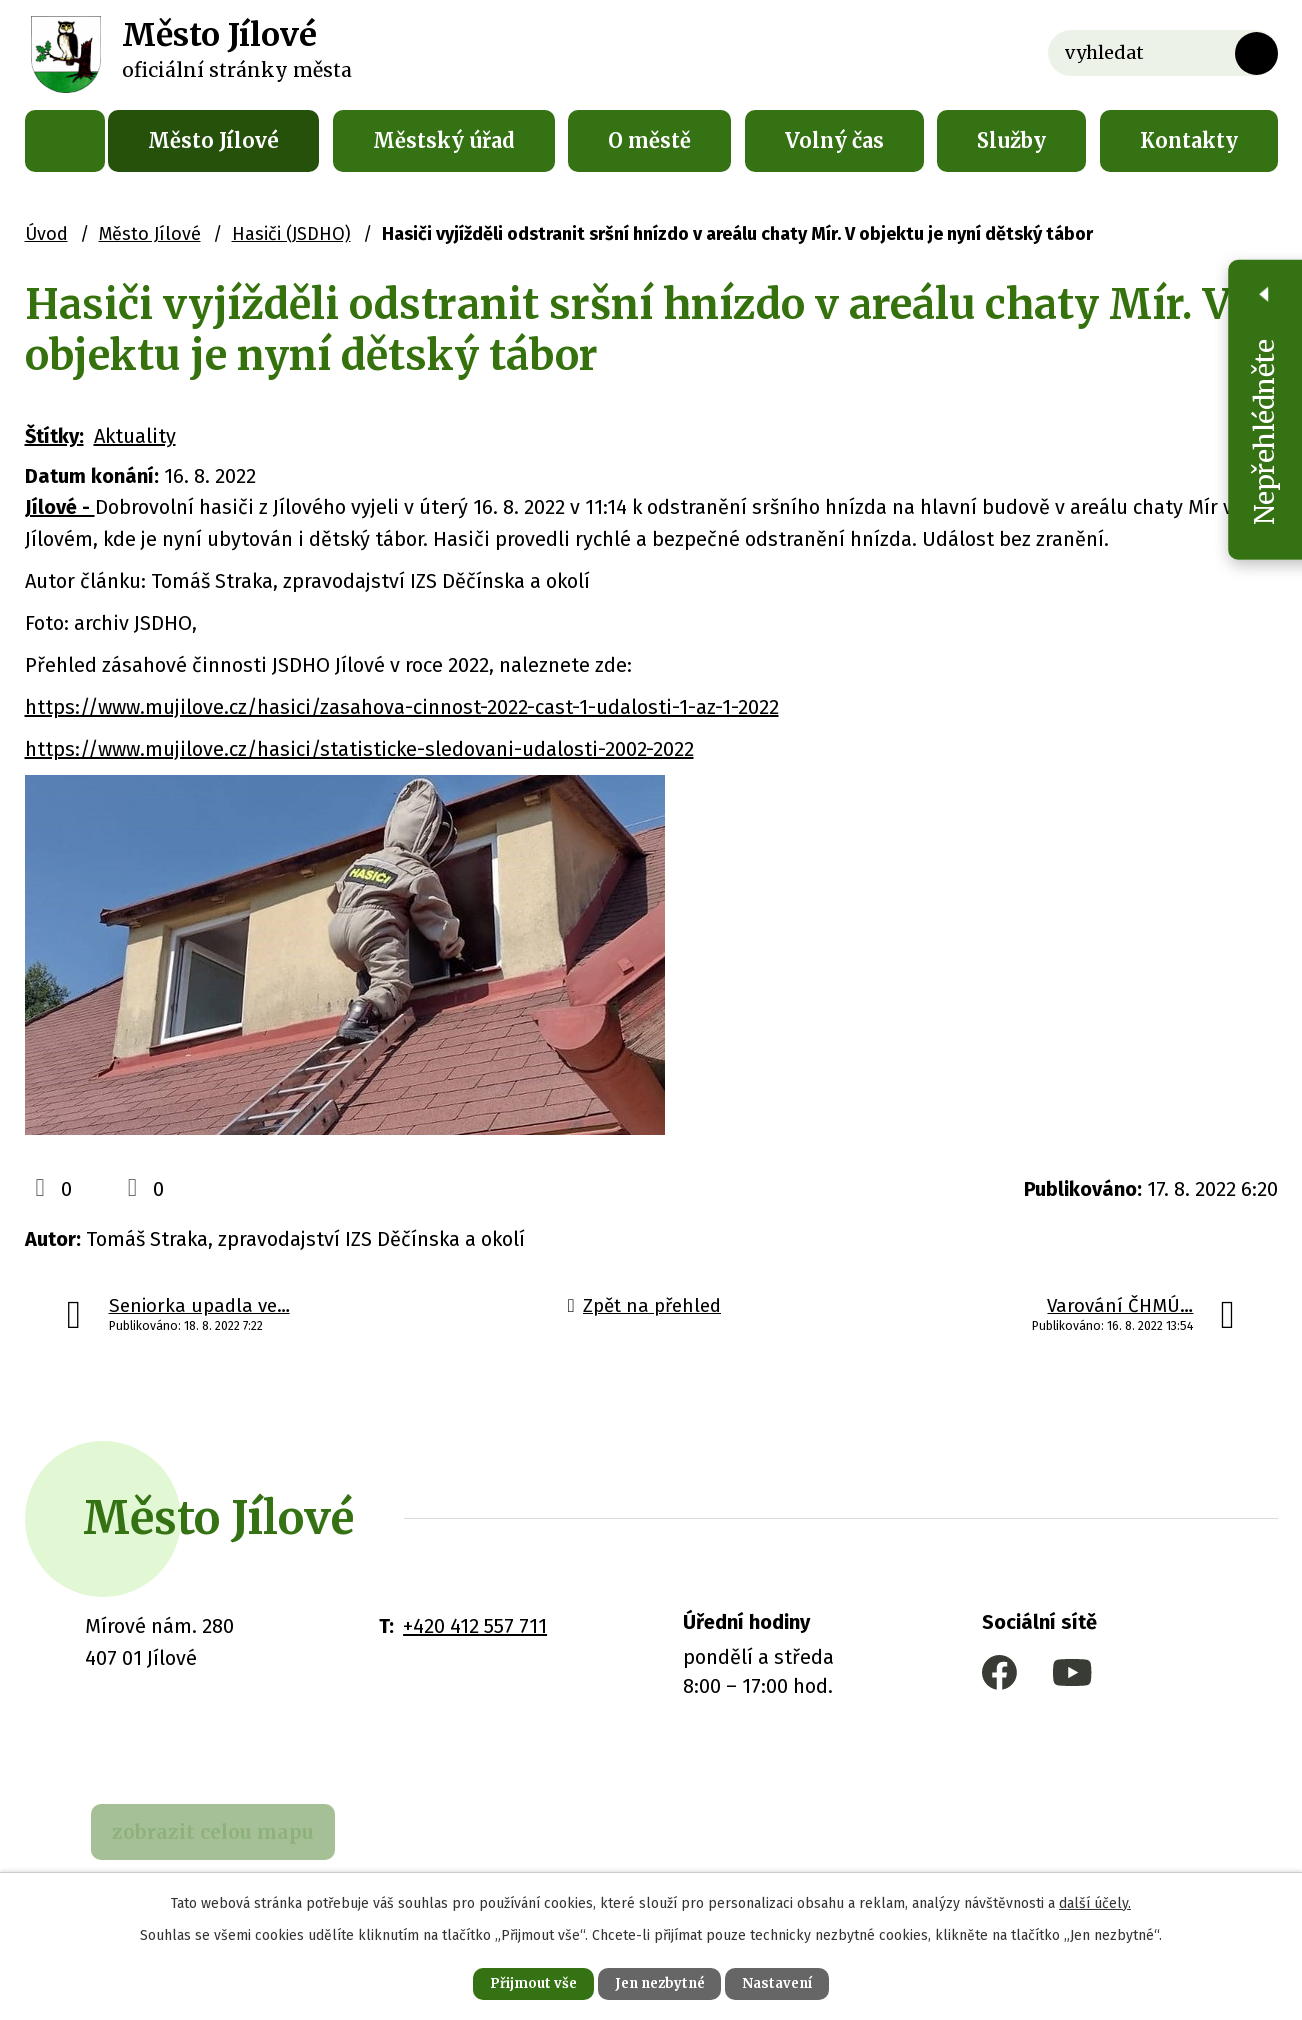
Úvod (65, 141)
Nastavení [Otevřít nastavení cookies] (791, 1982)
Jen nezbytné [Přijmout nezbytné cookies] (659, 1982)
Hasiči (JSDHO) (291, 234)
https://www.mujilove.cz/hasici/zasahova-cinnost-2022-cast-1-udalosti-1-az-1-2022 (402, 707)
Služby (1011, 140)
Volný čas (834, 140)
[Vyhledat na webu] (1163, 53)
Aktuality (135, 436)
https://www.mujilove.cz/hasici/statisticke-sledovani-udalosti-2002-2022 (359, 749)
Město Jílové (213, 140)
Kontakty (1189, 140)
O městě (649, 140)
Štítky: (54, 436)
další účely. (1095, 1900)
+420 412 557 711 (475, 1626)
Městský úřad (444, 140)
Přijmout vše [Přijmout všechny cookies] (519, 1982)
